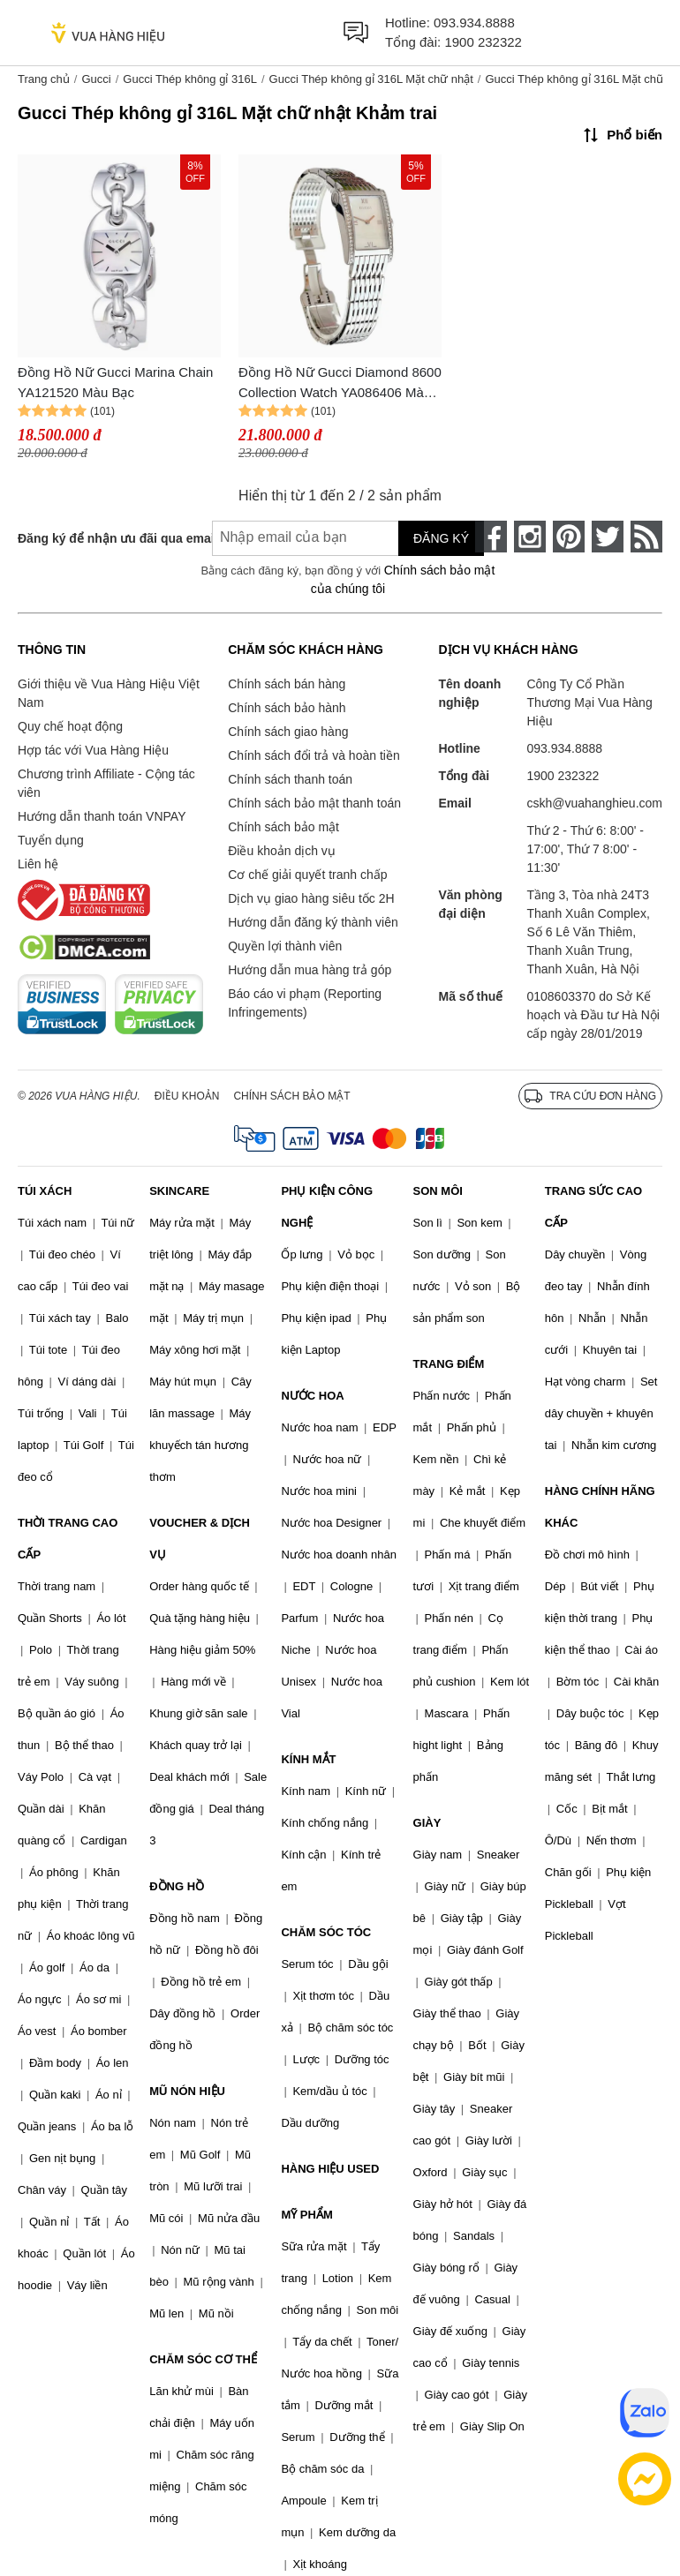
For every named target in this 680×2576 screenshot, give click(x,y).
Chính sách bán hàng (286, 684)
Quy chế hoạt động (70, 726)
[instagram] (530, 536)
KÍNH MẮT (308, 1759)
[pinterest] (569, 536)
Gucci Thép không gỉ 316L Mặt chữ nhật (371, 79)
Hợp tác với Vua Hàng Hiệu (93, 750)
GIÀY (427, 1822)
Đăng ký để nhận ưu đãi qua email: (101, 538)
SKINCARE (179, 1191)
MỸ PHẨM (306, 2214)
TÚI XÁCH (45, 1191)
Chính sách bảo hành (286, 708)
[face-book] (491, 536)
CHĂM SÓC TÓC (326, 1932)
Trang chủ (44, 79)
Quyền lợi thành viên (285, 946)
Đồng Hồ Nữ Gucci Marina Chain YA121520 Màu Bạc (115, 382)
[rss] (646, 536)
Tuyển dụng (51, 840)
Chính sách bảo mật (283, 827)
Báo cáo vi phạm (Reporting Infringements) (305, 1003)
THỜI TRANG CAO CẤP (67, 1538)
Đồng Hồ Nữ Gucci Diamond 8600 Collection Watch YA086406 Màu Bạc (340, 383)
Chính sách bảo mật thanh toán (314, 803)
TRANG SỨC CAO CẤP (593, 1206)
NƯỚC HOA (312, 1395)
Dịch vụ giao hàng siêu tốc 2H (311, 898)
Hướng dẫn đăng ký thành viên (313, 922)
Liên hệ (38, 864)
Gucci (95, 79)
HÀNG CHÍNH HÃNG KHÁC (600, 1506)
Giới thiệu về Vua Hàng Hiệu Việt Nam (109, 693)
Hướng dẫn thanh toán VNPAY (101, 816)
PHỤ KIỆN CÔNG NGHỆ (327, 1206)
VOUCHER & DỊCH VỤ (199, 1538)
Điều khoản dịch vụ (282, 851)
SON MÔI (438, 1191)
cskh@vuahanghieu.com (594, 803)
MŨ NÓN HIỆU (187, 2091)
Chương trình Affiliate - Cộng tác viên (106, 783)
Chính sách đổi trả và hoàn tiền (313, 755)
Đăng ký (441, 538)
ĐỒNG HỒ (176, 1886)
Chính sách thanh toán (290, 779)
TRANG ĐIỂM (449, 1364)
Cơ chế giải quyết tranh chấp (307, 874)
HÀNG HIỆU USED (330, 2168)
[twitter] (607, 536)
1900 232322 (483, 41)
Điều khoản (187, 1096)
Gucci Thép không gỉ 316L (190, 79)
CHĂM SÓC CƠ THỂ (203, 2359)
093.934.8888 (474, 22)
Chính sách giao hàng (288, 732)
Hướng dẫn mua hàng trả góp (309, 970)
